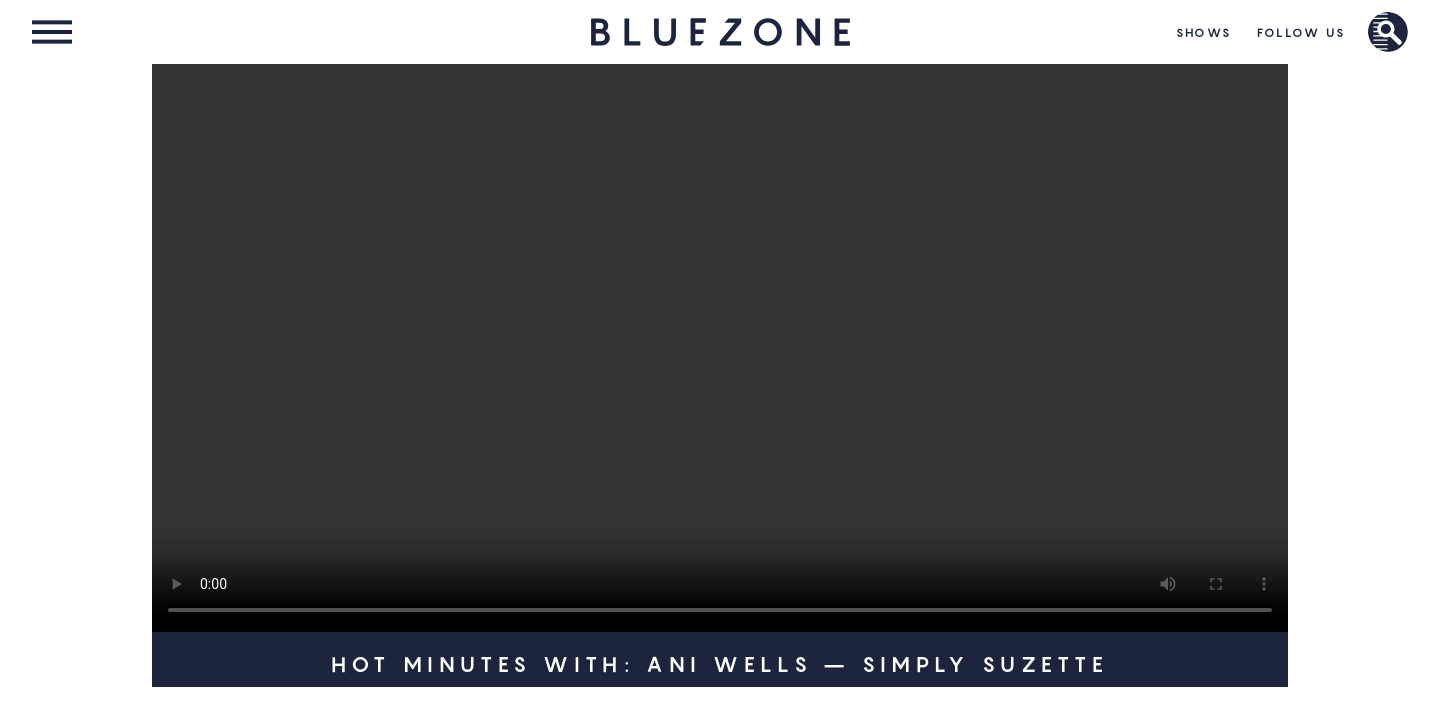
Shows (1204, 32)
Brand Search (1388, 32)
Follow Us (1301, 32)
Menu (52, 32)
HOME (720, 32)
